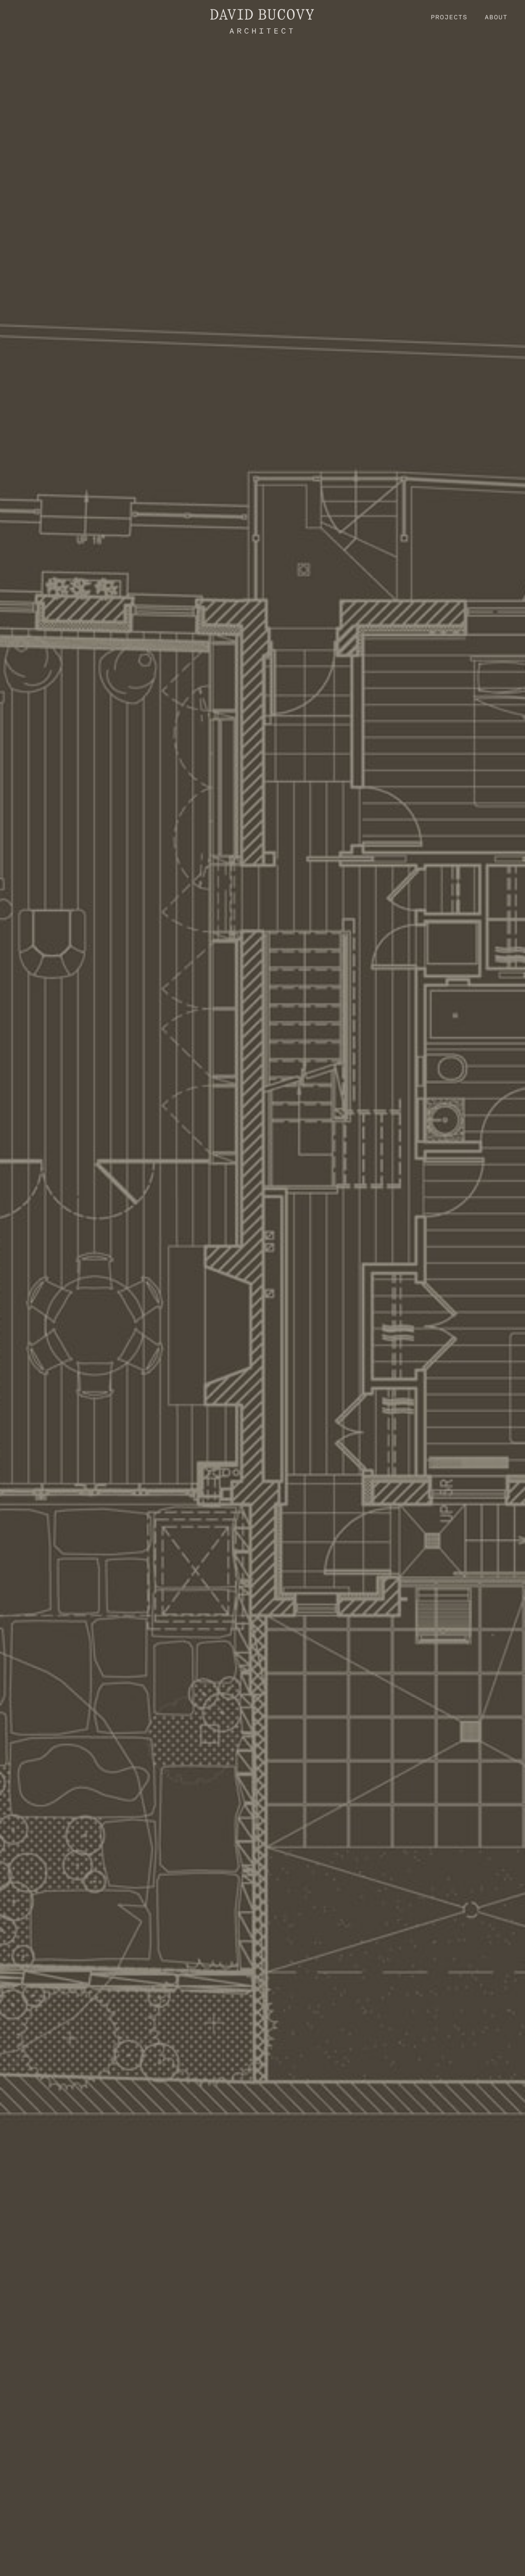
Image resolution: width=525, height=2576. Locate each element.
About (496, 17)
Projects (449, 17)
